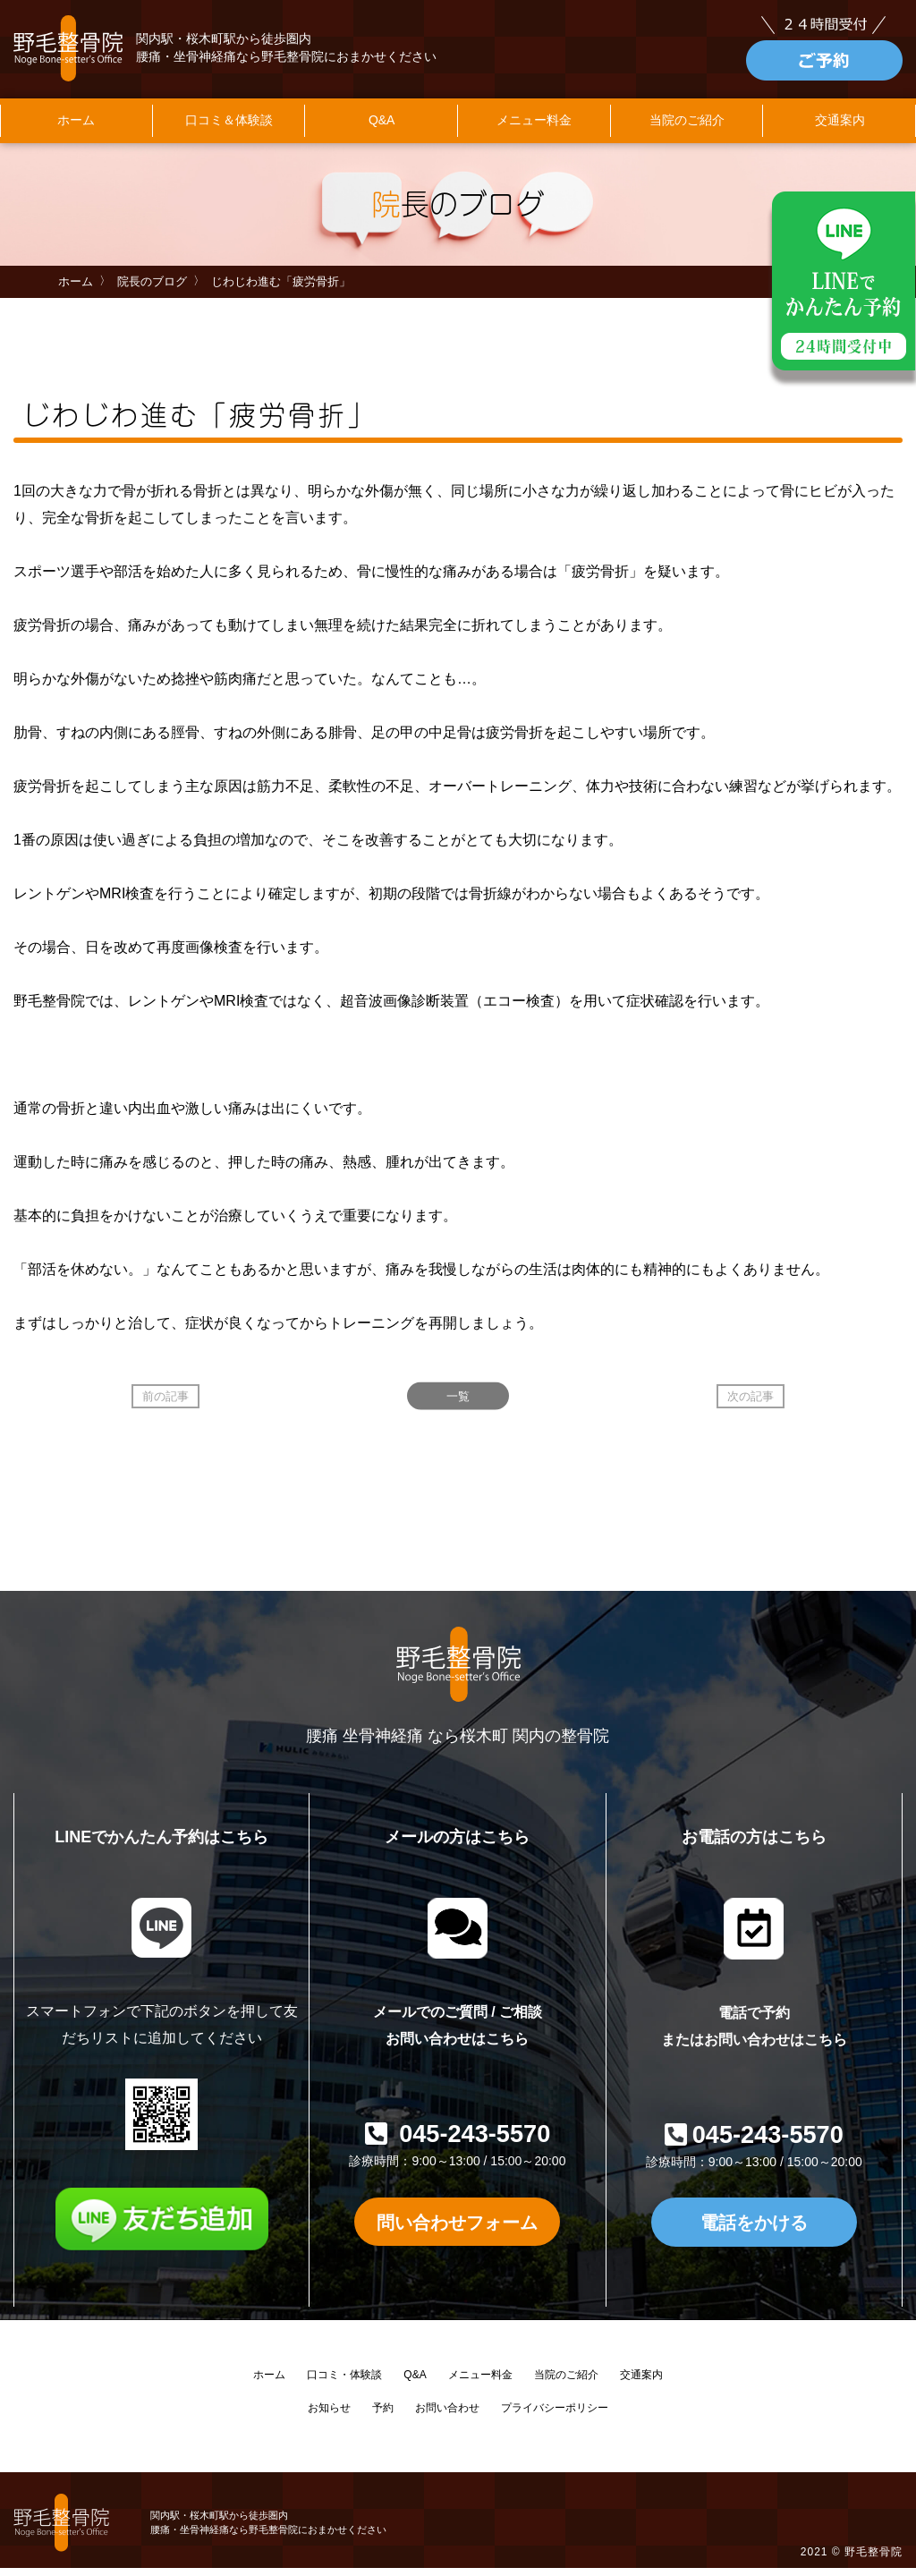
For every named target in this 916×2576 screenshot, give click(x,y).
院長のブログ (152, 290)
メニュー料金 (534, 130)
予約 (383, 2416)
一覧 (458, 1405)
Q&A (382, 130)
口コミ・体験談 (344, 2383)
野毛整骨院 (873, 2561)
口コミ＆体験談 (229, 130)
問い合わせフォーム (457, 2230)
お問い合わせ (447, 2416)
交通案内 (641, 2383)
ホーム (76, 130)
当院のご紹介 (687, 130)
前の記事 (165, 1405)
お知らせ (329, 2416)
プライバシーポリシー (554, 2416)
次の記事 (750, 1405)
